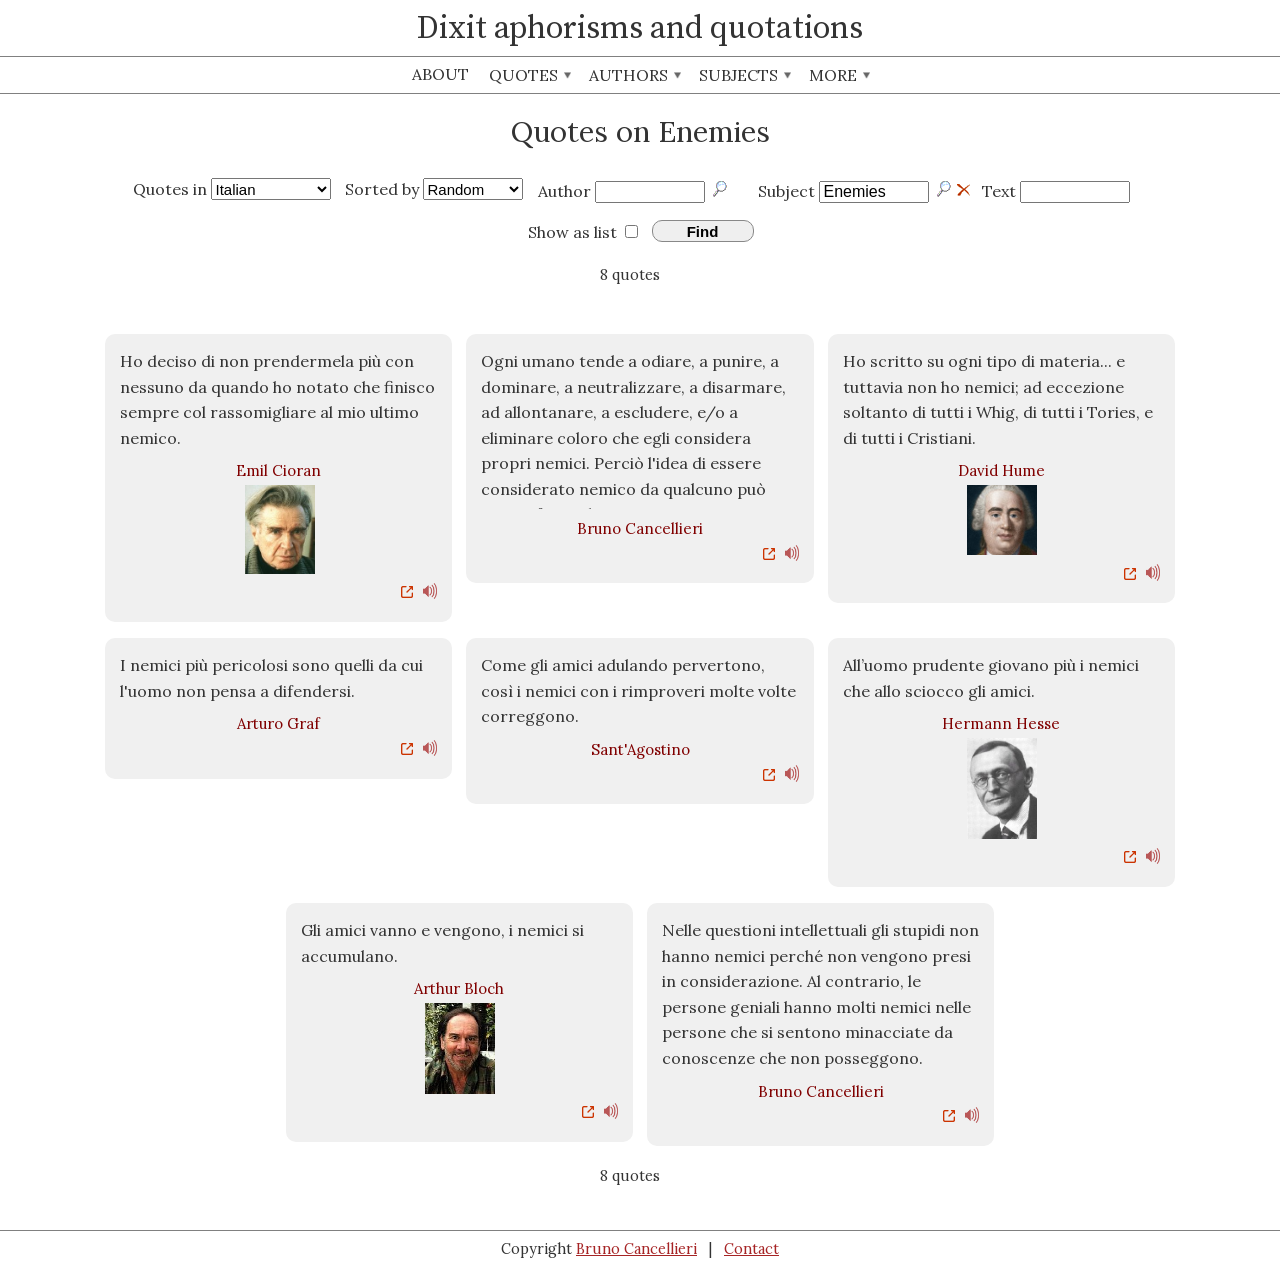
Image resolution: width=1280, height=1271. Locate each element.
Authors (635, 75)
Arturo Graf (278, 723)
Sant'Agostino (640, 749)
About (440, 74)
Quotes (530, 75)
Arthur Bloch (459, 988)
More (839, 75)
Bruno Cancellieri (640, 528)
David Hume (1001, 470)
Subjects (745, 75)
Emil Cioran (278, 470)
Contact (751, 1249)
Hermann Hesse (1001, 723)
